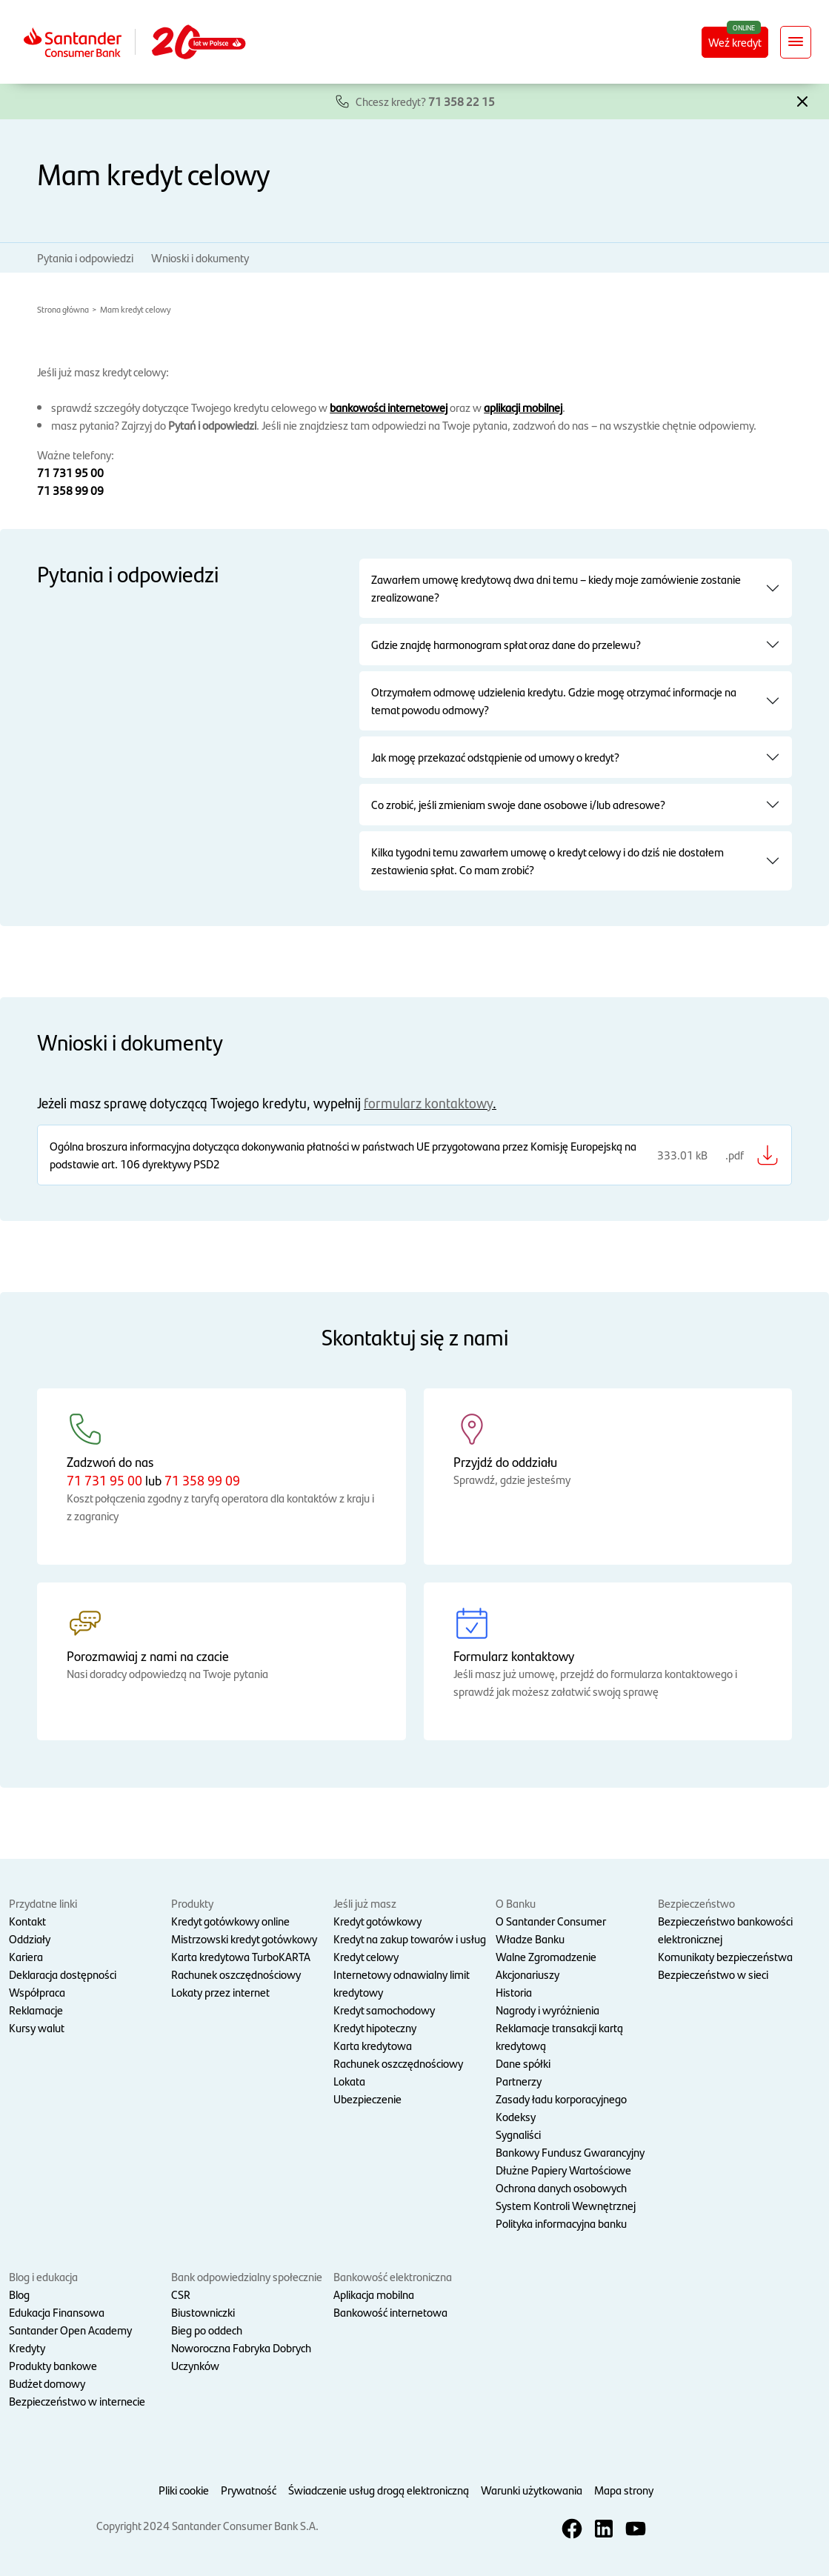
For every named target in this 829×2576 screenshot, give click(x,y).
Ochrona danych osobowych (561, 2187)
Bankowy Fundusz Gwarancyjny (570, 2151)
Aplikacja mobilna (373, 2294)
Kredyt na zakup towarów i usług (409, 1938)
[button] (802, 100)
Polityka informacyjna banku (561, 2222)
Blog (19, 2294)
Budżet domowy (47, 2383)
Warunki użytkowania (531, 2489)
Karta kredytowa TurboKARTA (240, 1956)
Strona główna (63, 309)
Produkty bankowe (53, 2365)
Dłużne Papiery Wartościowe (563, 2169)
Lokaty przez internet (220, 1991)
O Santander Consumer (551, 1920)
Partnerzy (519, 2080)
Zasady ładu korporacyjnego (561, 2098)
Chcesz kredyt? (425, 101)
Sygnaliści (518, 2134)
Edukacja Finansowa (56, 2311)
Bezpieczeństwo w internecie (77, 2400)
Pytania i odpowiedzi (85, 257)
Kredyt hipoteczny (374, 2027)
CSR (180, 2294)
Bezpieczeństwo (696, 1902)
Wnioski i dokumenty (200, 257)
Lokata (349, 2080)
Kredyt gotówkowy (377, 1920)
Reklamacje (36, 2009)
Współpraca (37, 1991)
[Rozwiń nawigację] (795, 42)
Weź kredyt (735, 41)
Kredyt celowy (366, 1956)
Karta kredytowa (372, 2045)
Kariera (26, 1956)
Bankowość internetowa (390, 2311)
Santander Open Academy (70, 2329)
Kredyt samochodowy (384, 2009)
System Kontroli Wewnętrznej (566, 2205)
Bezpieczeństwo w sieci (713, 1974)
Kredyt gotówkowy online (230, 1920)
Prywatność (248, 2489)
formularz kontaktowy (428, 1103)
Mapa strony (623, 2489)
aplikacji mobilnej (523, 407)
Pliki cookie (184, 2489)
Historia (514, 1991)
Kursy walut (36, 2027)
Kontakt (27, 1920)
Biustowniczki (203, 2311)
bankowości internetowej (388, 407)
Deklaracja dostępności (62, 1974)
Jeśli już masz (364, 1902)
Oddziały (29, 1938)
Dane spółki (523, 2062)
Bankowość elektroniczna (392, 2276)
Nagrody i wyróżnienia (547, 2009)
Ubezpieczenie (367, 2098)
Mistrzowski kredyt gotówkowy (244, 1938)
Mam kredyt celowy (135, 309)
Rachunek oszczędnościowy (236, 1974)
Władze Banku (530, 1938)
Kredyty (27, 2347)
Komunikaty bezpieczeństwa (725, 1956)
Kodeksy (516, 2116)
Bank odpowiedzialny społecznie (246, 2276)
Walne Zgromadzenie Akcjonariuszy (546, 1965)
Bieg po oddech (206, 2329)
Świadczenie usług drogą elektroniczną (378, 2489)
